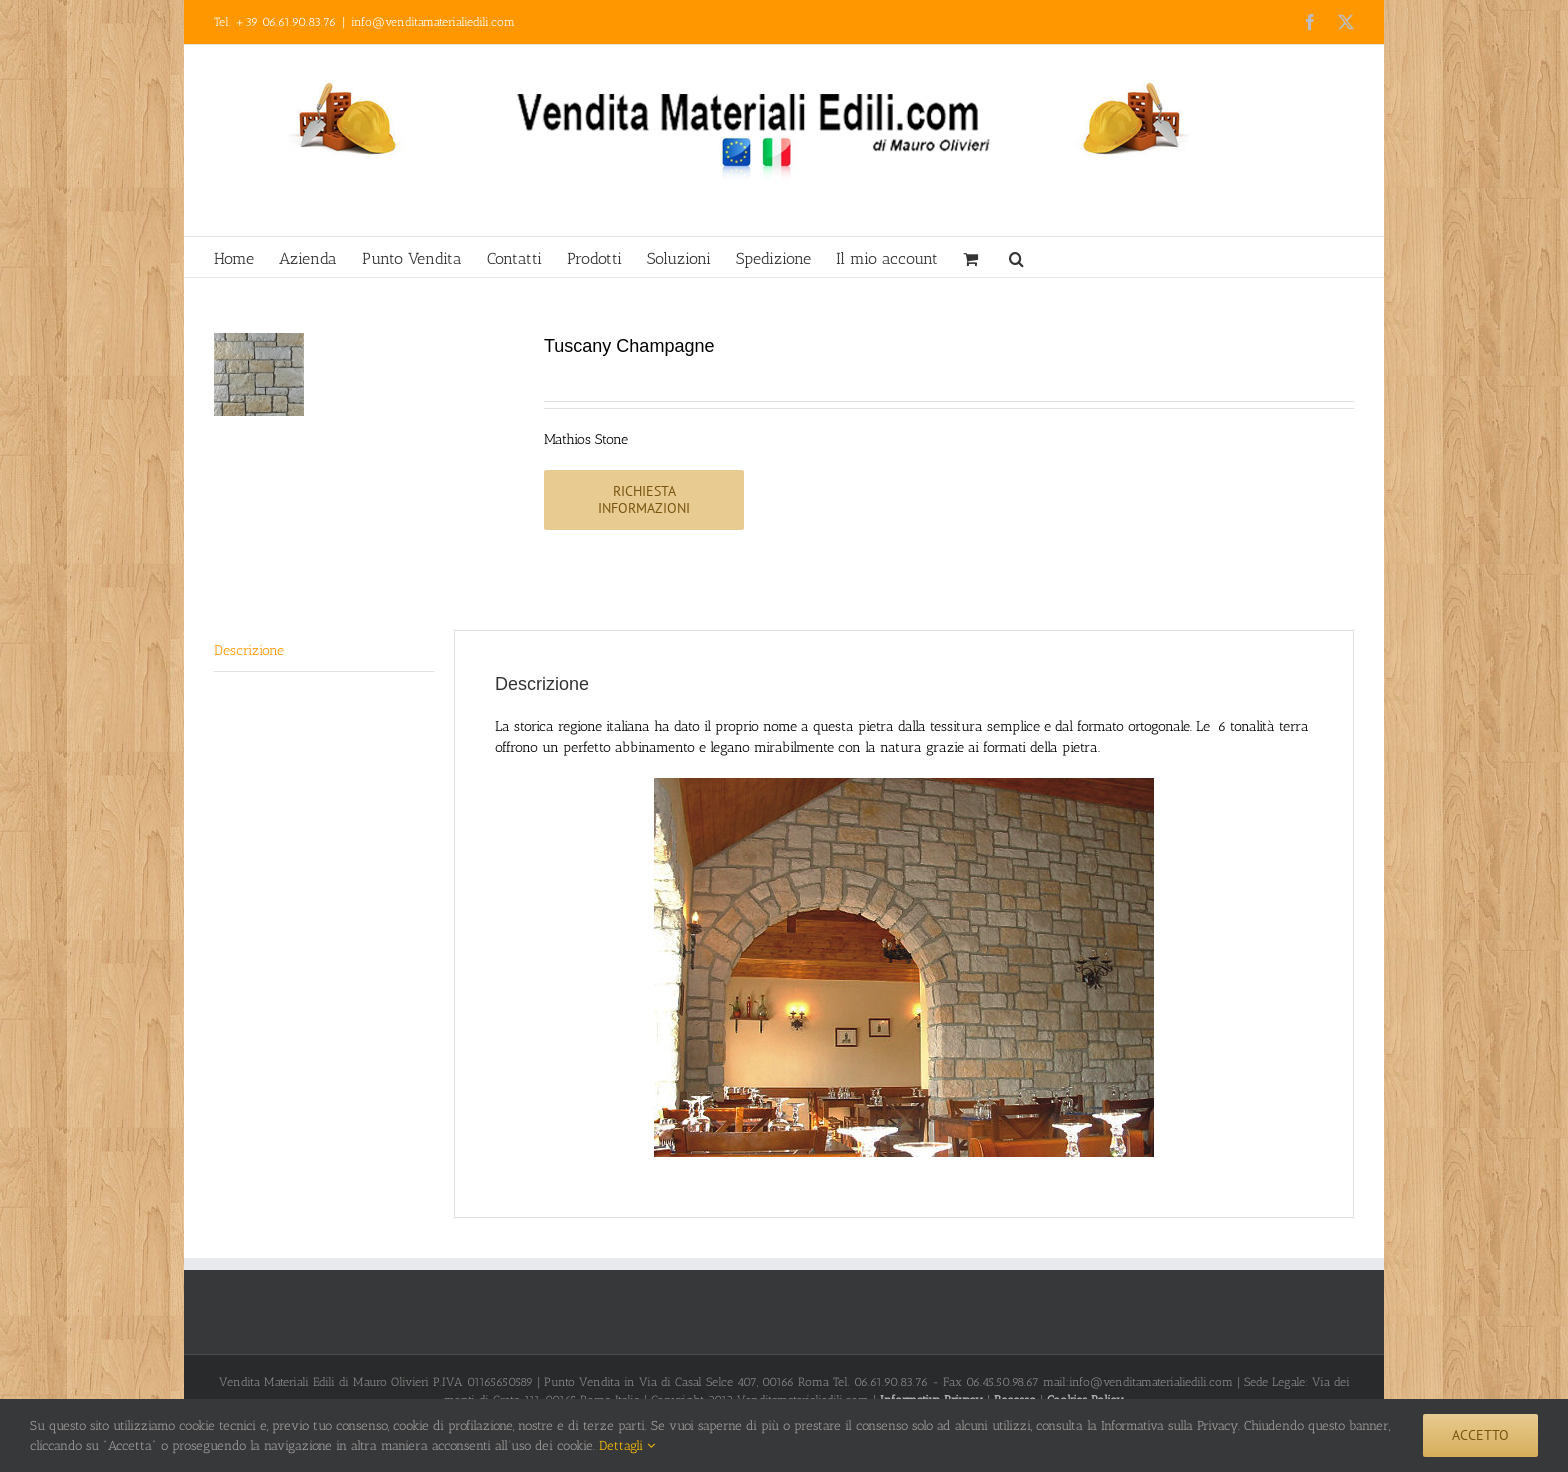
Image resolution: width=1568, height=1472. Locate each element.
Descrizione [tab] (249, 650)
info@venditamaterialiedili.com (433, 22)
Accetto (1480, 1435)
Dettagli (627, 1445)
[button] (1016, 257)
